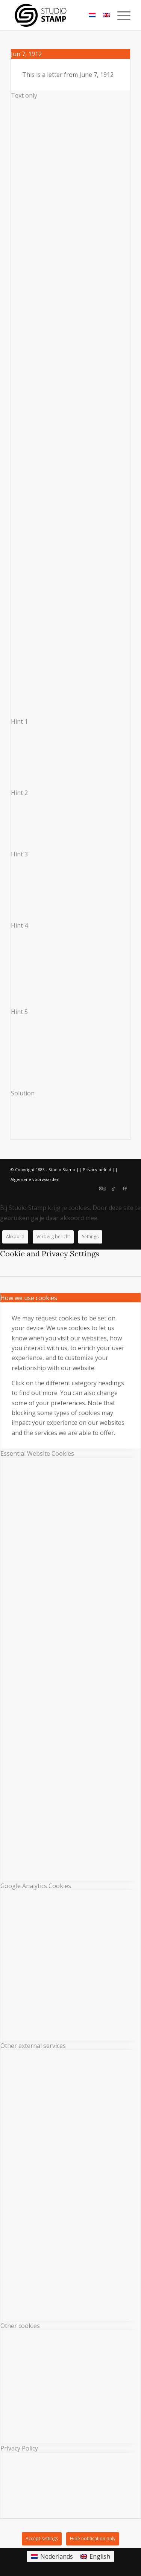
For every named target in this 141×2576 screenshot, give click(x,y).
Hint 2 (19, 793)
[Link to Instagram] (102, 1188)
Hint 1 (19, 721)
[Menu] (120, 15)
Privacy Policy (19, 2448)
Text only (24, 95)
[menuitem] (120, 15)
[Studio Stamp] (58, 15)
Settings (90, 1236)
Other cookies (20, 2326)
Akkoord (15, 1236)
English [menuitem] (99, 2556)
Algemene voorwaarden (35, 1179)
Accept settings (42, 2538)
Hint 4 (19, 925)
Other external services (33, 2046)
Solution (23, 1093)
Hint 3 (19, 854)
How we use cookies (28, 1298)
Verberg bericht (53, 1236)
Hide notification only (92, 2538)
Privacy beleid (97, 1169)
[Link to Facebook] (124, 1188)
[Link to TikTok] (113, 1188)
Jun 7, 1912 (26, 54)
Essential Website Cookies (37, 1453)
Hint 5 (19, 1012)
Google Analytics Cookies (35, 1886)
